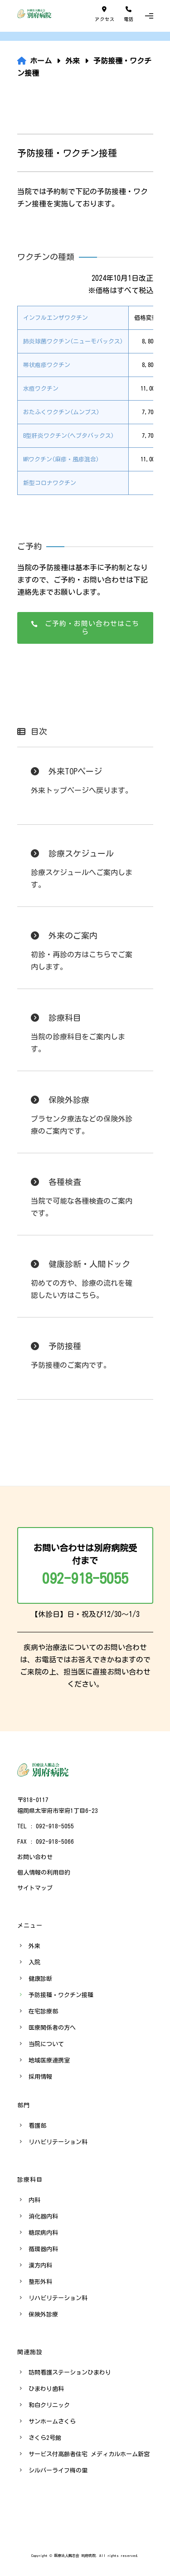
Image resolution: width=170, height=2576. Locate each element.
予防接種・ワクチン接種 (61, 1995)
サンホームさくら (52, 2421)
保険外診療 (43, 2314)
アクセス (105, 13)
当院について (46, 2044)
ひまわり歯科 (46, 2389)
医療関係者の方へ (52, 2028)
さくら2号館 (45, 2438)
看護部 (37, 2126)
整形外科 (40, 2282)
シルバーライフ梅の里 (58, 2470)
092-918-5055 (85, 1578)
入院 (34, 1962)
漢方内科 (40, 2265)
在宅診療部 (43, 2011)
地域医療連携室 (49, 2060)
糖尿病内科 (43, 2233)
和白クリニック (49, 2405)
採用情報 (40, 2077)
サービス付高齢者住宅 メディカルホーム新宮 (89, 2454)
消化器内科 (43, 2216)
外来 (34, 1946)
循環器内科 (43, 2249)
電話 (129, 13)
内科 (34, 2200)
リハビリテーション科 (58, 2142)
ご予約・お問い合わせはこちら (85, 627)
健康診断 (40, 1979)
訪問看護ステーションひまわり (70, 2372)
